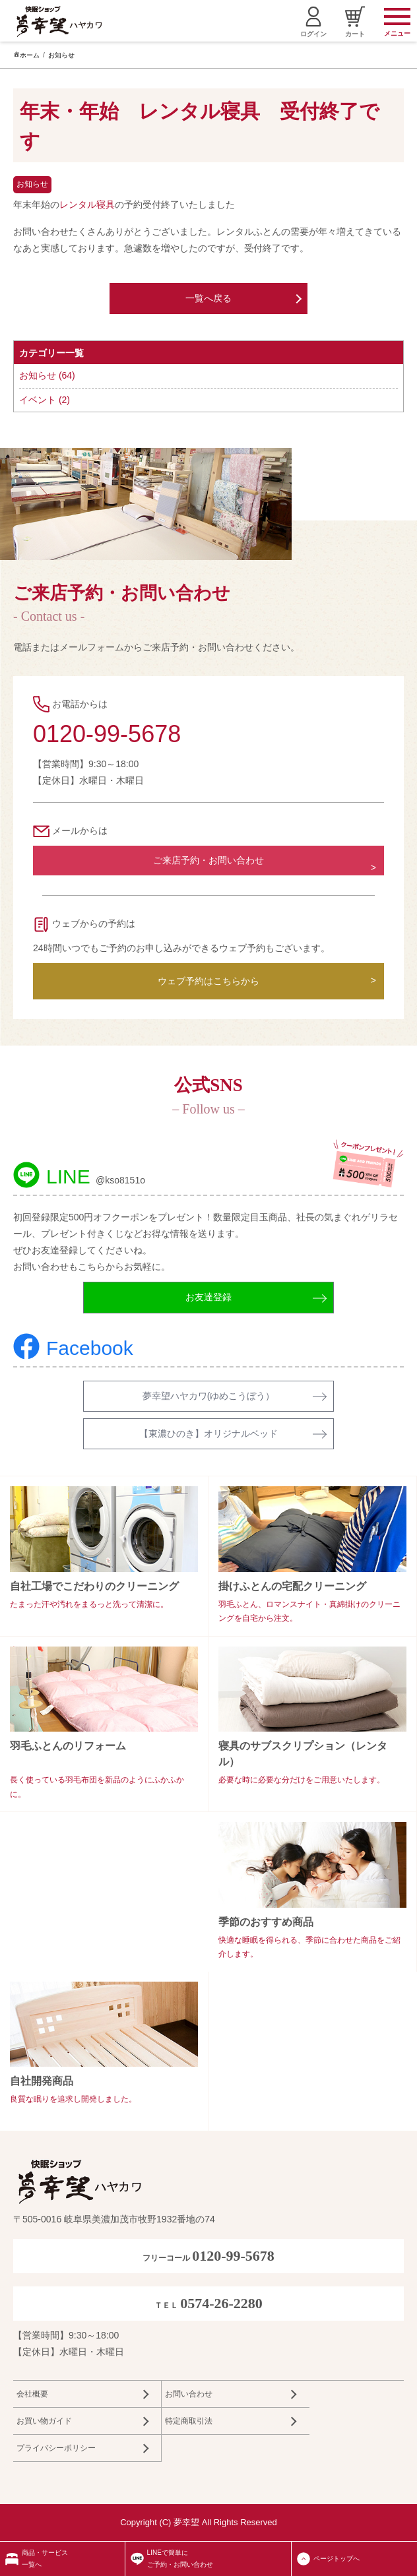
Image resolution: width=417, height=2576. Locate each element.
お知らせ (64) (47, 375)
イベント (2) (44, 399)
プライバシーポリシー (56, 2448)
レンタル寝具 (87, 204)
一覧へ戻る (208, 298)
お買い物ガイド (44, 2421)
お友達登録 (208, 1297)
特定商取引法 (188, 2421)
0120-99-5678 (107, 733)
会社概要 (32, 2394)
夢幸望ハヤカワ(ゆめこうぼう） (209, 1396)
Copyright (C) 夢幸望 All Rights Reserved (198, 2522)
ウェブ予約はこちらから (208, 981)
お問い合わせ (188, 2394)
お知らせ (61, 55)
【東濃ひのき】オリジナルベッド (208, 1433)
